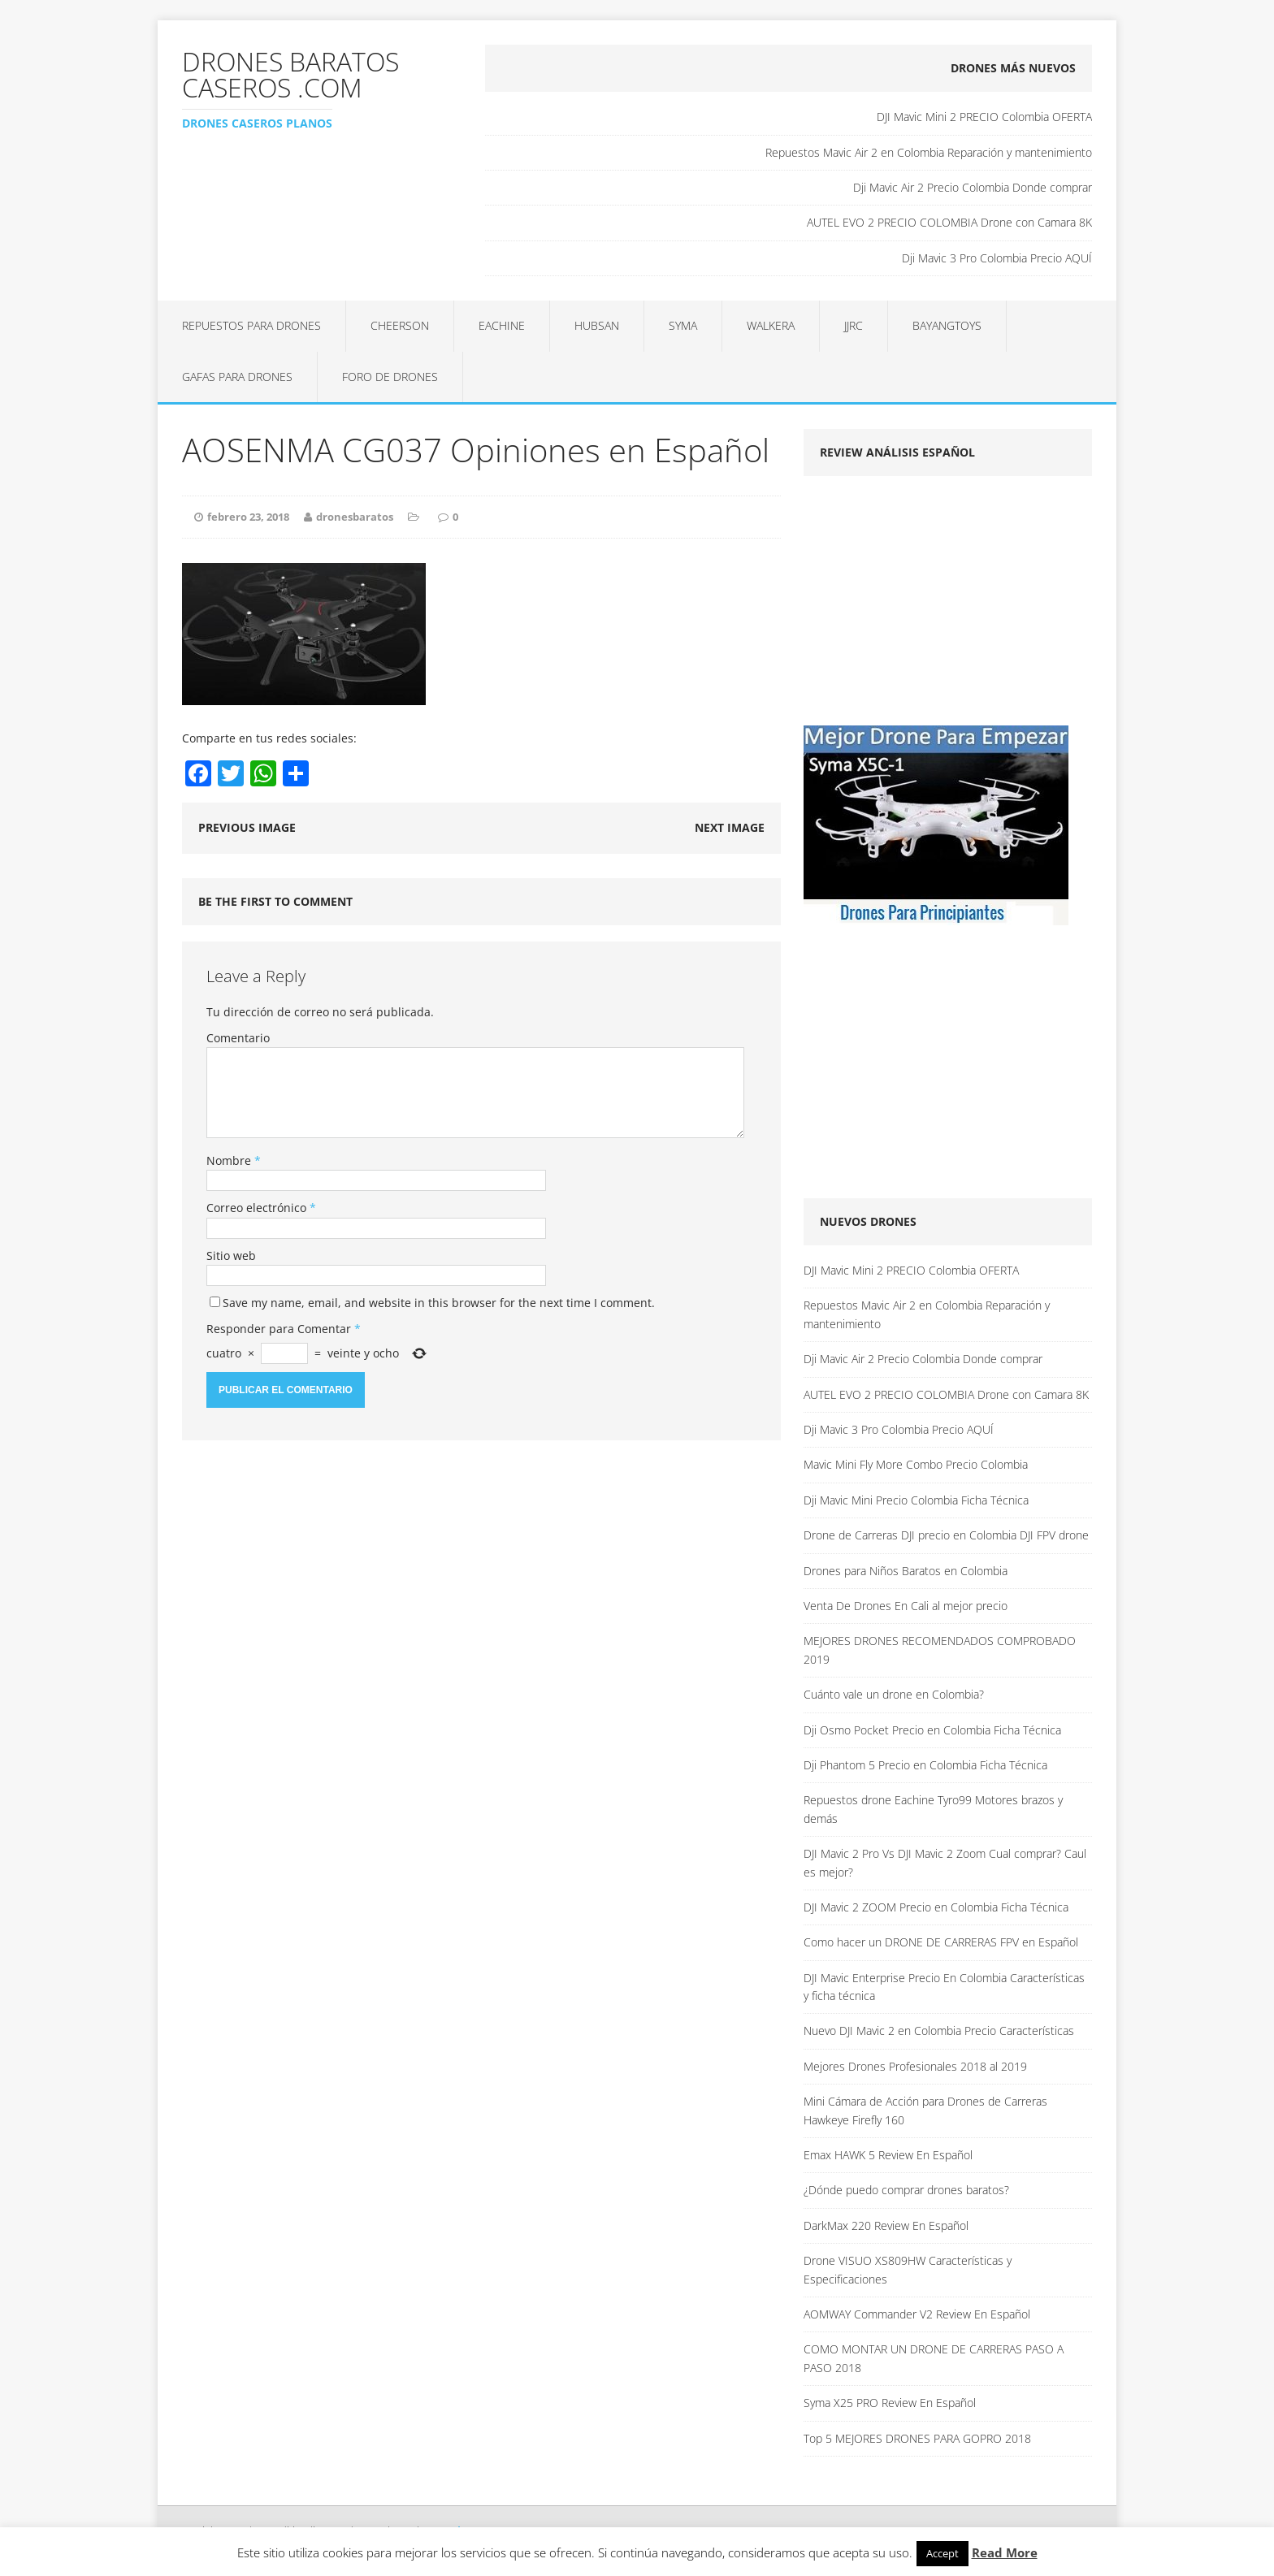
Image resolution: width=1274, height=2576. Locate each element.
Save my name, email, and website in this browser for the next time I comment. (439, 1302)
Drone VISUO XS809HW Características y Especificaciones (908, 2269)
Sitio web (231, 1255)
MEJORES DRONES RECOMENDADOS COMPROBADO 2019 (940, 1649)
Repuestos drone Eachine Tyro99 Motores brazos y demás (933, 1808)
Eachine (502, 325)
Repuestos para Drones (251, 325)
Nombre (230, 1160)
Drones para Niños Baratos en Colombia (906, 1570)
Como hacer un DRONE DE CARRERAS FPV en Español (941, 1942)
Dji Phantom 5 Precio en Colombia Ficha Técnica (925, 1765)
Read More (1005, 2552)
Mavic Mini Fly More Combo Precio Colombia (916, 1464)
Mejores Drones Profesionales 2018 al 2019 (915, 2066)
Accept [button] (942, 2553)
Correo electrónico (258, 1207)
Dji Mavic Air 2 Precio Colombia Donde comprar (972, 187)
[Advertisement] (940, 606)
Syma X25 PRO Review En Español (890, 2402)
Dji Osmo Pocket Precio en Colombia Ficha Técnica (932, 1730)
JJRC (853, 325)
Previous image (247, 827)
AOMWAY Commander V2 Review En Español (917, 2314)
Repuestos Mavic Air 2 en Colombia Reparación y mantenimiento (928, 152)
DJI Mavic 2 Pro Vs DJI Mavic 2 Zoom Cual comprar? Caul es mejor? (945, 1862)
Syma (683, 325)
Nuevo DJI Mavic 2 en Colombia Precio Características (939, 2030)
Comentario (238, 1038)
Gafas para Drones (237, 376)
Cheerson (399, 325)
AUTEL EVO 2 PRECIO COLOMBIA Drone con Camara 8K (949, 222)
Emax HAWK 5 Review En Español (888, 2155)
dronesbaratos (354, 516)
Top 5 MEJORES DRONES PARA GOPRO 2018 (917, 2438)
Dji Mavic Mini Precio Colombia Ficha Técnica (916, 1500)
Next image (730, 827)
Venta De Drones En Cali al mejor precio (906, 1605)
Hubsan (596, 325)
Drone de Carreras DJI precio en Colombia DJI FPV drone (946, 1535)
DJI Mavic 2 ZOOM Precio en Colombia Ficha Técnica (936, 1907)
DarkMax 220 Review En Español (886, 2225)
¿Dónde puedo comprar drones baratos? (906, 2189)
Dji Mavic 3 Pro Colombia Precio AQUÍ (997, 258)
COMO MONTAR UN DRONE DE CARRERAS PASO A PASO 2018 (934, 2358)
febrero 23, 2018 (248, 516)
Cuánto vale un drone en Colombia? (894, 1694)
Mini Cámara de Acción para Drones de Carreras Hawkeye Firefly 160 (925, 2110)
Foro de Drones (390, 376)
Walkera (771, 325)
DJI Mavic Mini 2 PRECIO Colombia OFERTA (984, 116)
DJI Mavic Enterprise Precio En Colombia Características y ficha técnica (944, 1986)
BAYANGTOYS (947, 325)
